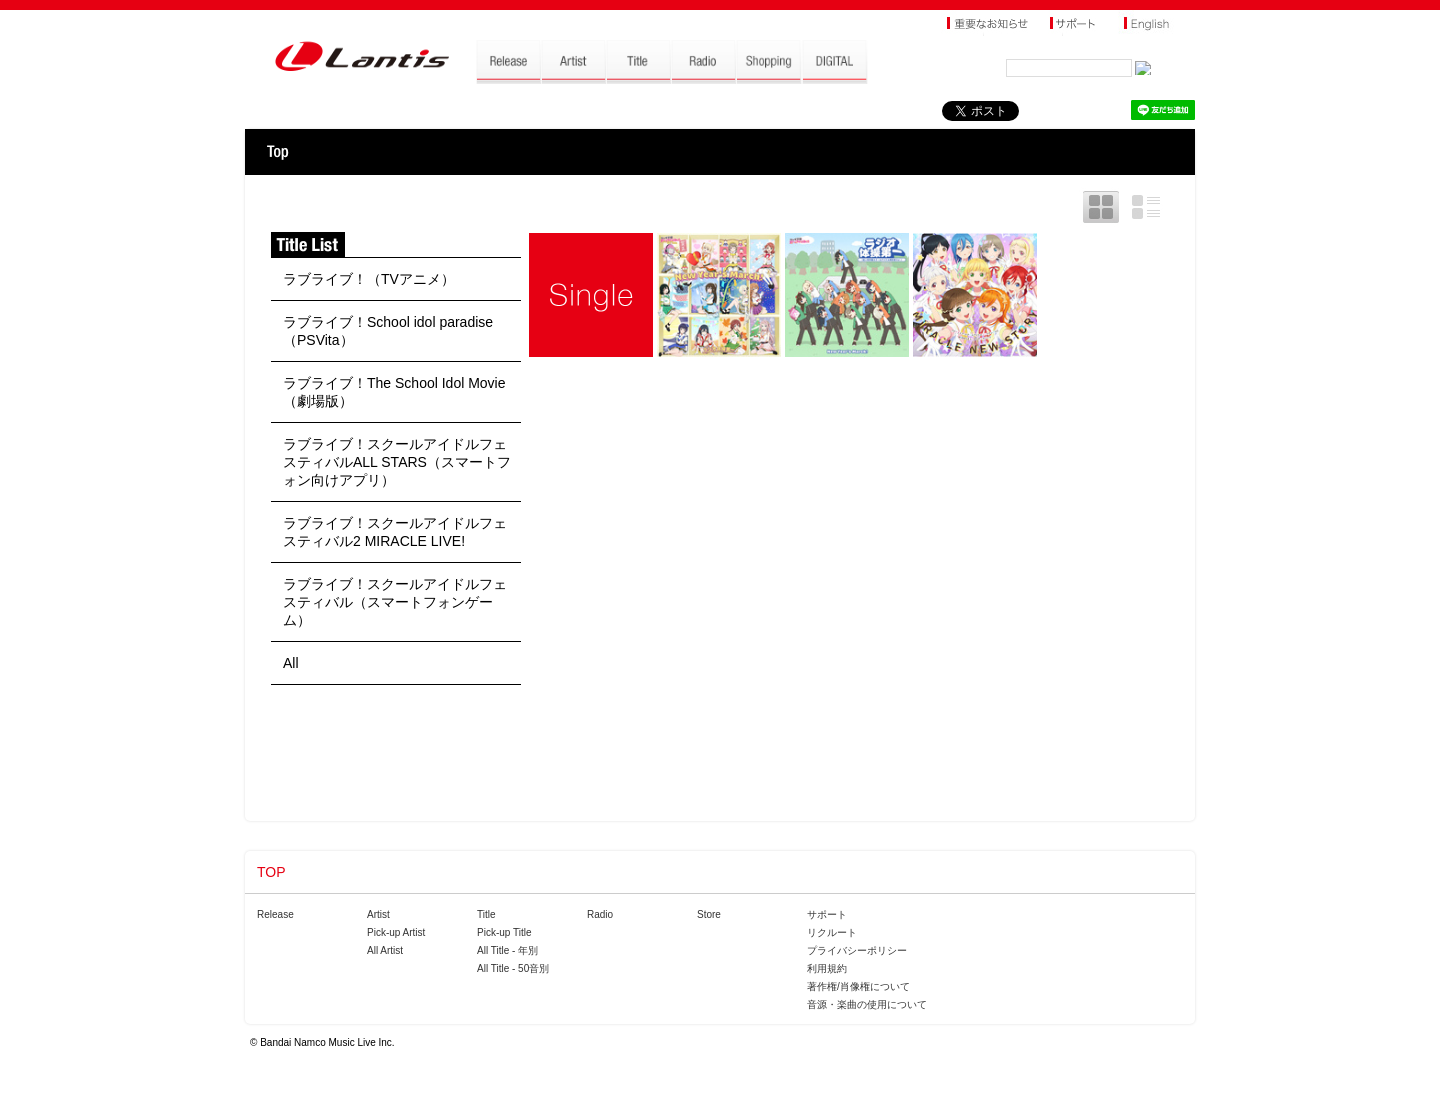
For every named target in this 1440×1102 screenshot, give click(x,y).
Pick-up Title (504, 932)
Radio (600, 914)
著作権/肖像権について (858, 986)
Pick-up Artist (396, 932)
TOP (277, 152)
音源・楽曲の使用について (867, 1004)
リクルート (832, 932)
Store (709, 914)
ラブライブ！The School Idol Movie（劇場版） (394, 392)
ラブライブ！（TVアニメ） (369, 279)
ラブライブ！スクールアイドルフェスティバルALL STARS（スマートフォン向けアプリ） (397, 462)
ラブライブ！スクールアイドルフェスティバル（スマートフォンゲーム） (395, 602)
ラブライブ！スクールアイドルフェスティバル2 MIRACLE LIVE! (395, 532)
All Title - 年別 (507, 950)
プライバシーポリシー (857, 950)
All (291, 663)
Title (486, 914)
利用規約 (827, 968)
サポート (827, 914)
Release (275, 914)
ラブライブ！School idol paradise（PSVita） (388, 331)
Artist (378, 914)
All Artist (385, 950)
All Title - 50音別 (513, 968)
